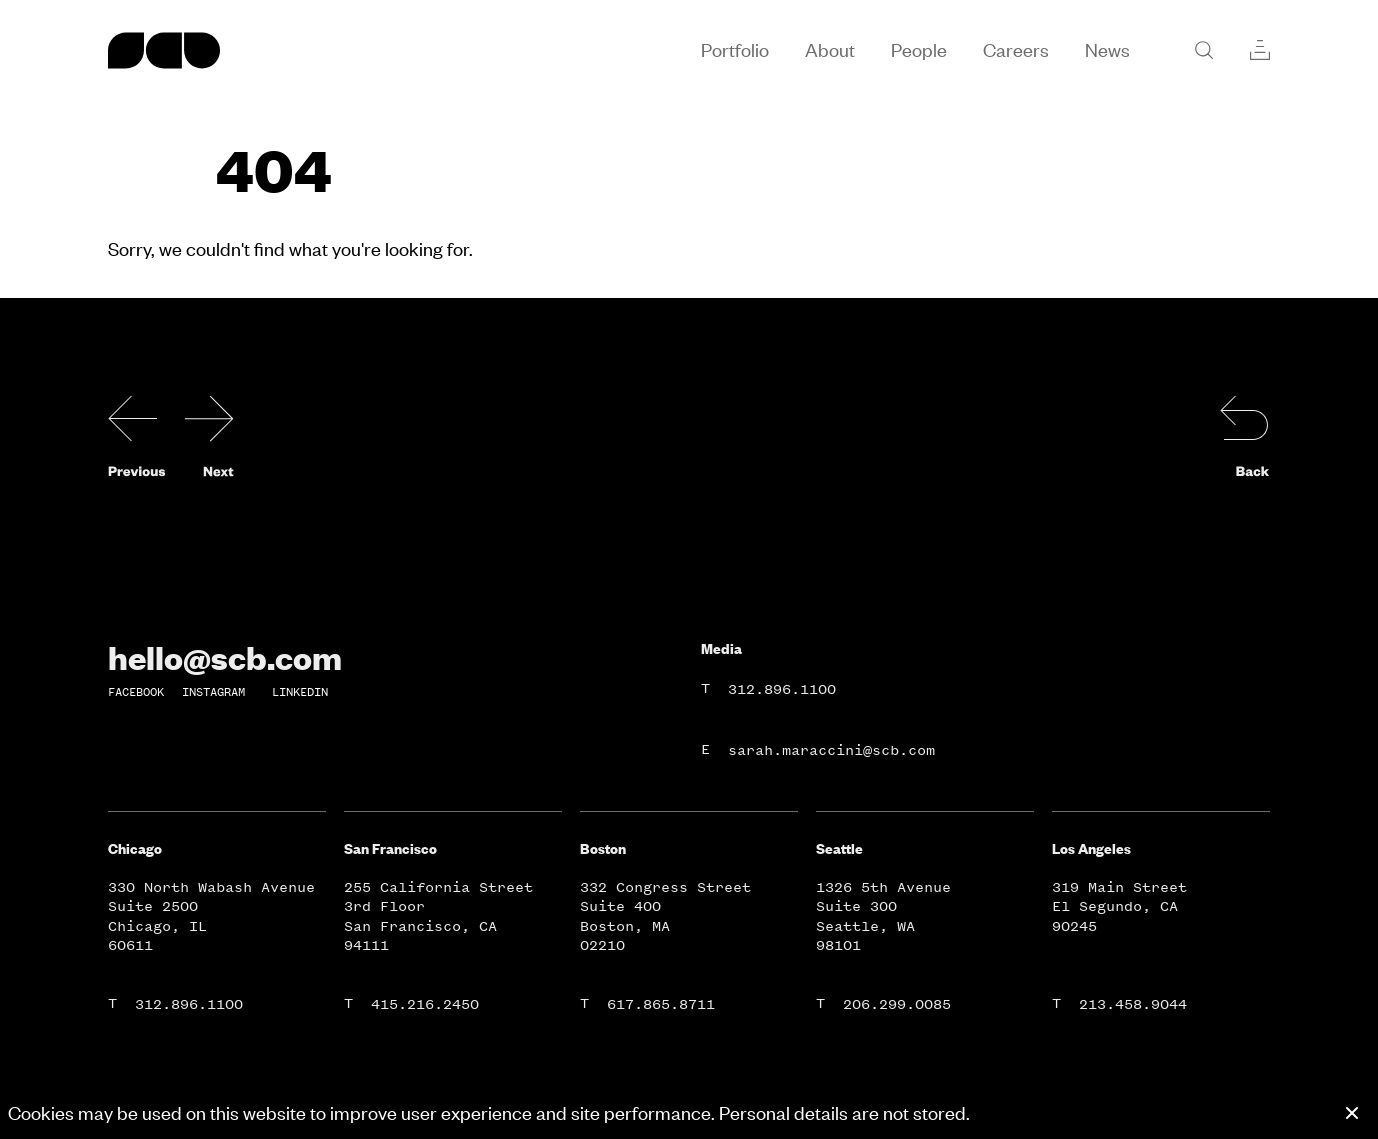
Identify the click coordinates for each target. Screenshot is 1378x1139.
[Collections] (1260, 50)
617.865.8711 (661, 1004)
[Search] (1204, 50)
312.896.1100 (782, 689)
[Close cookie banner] (1352, 1113)
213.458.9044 (1133, 1004)
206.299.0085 (897, 1004)
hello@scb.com (225, 657)
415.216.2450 (425, 1004)
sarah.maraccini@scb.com (831, 750)
